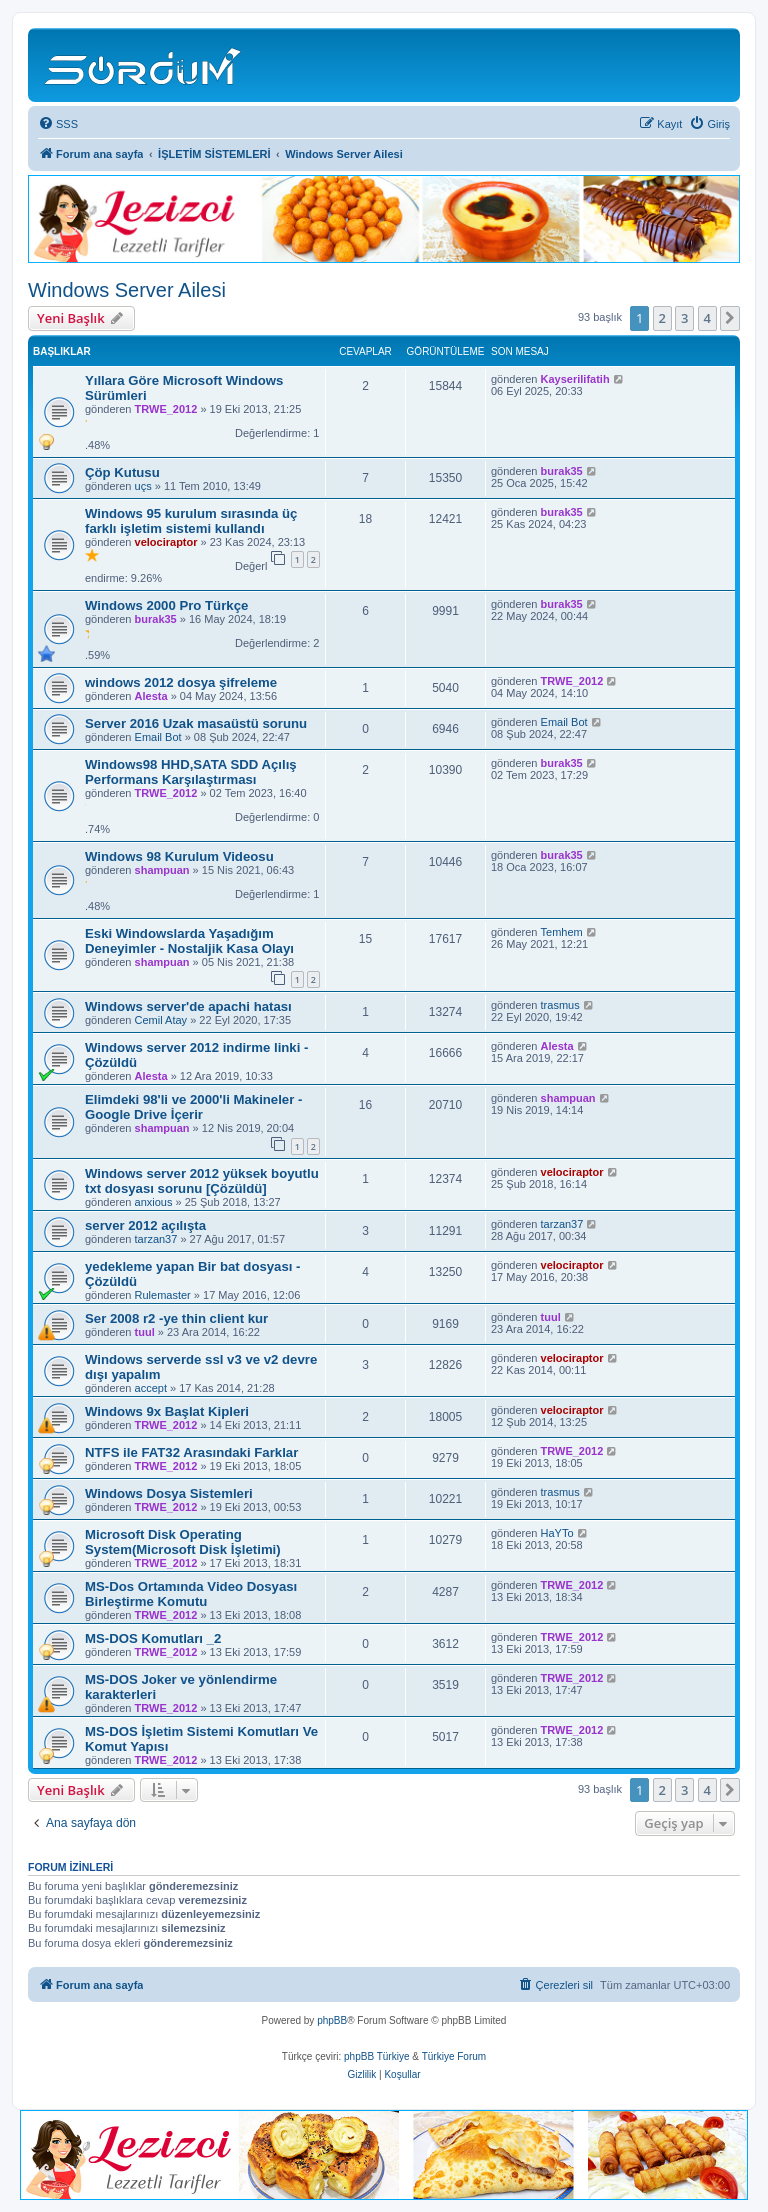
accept (151, 1388)
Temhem (562, 932)
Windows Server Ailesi (127, 290)
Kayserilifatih (575, 379)
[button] (730, 318)
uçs (143, 486)
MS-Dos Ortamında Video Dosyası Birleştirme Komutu (191, 1594)
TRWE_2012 (166, 409)
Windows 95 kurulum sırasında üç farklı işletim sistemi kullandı (191, 521)
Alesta (151, 696)
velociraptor (166, 542)
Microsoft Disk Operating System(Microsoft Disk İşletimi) (183, 1542)
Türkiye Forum (454, 2056)
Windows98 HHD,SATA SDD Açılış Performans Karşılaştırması (191, 772)
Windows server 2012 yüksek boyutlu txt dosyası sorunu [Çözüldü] (202, 1181)
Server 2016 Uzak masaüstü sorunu (196, 723)
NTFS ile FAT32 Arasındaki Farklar (191, 1452)
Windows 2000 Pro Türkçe (166, 605)
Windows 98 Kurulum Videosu (179, 856)
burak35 (562, 471)
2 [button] (662, 318)
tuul (145, 1332)
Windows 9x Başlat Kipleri (167, 1411)
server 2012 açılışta (145, 1225)
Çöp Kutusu (122, 472)
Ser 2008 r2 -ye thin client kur (176, 1318)
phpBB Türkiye (376, 2056)
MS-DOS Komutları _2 (153, 1638)
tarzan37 (156, 1239)
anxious (154, 1202)
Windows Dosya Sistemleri (169, 1493)
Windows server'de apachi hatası (188, 1006)
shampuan (162, 870)
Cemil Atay (161, 1020)
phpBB (332, 2020)
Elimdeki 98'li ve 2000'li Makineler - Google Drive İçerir (193, 1107)
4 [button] (707, 318)
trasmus (560, 1005)
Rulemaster (163, 1295)
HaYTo (557, 1533)
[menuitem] (58, 124)
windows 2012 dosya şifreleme (181, 682)
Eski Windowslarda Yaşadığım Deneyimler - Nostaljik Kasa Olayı (189, 941)
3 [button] (684, 318)
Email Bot (158, 737)
